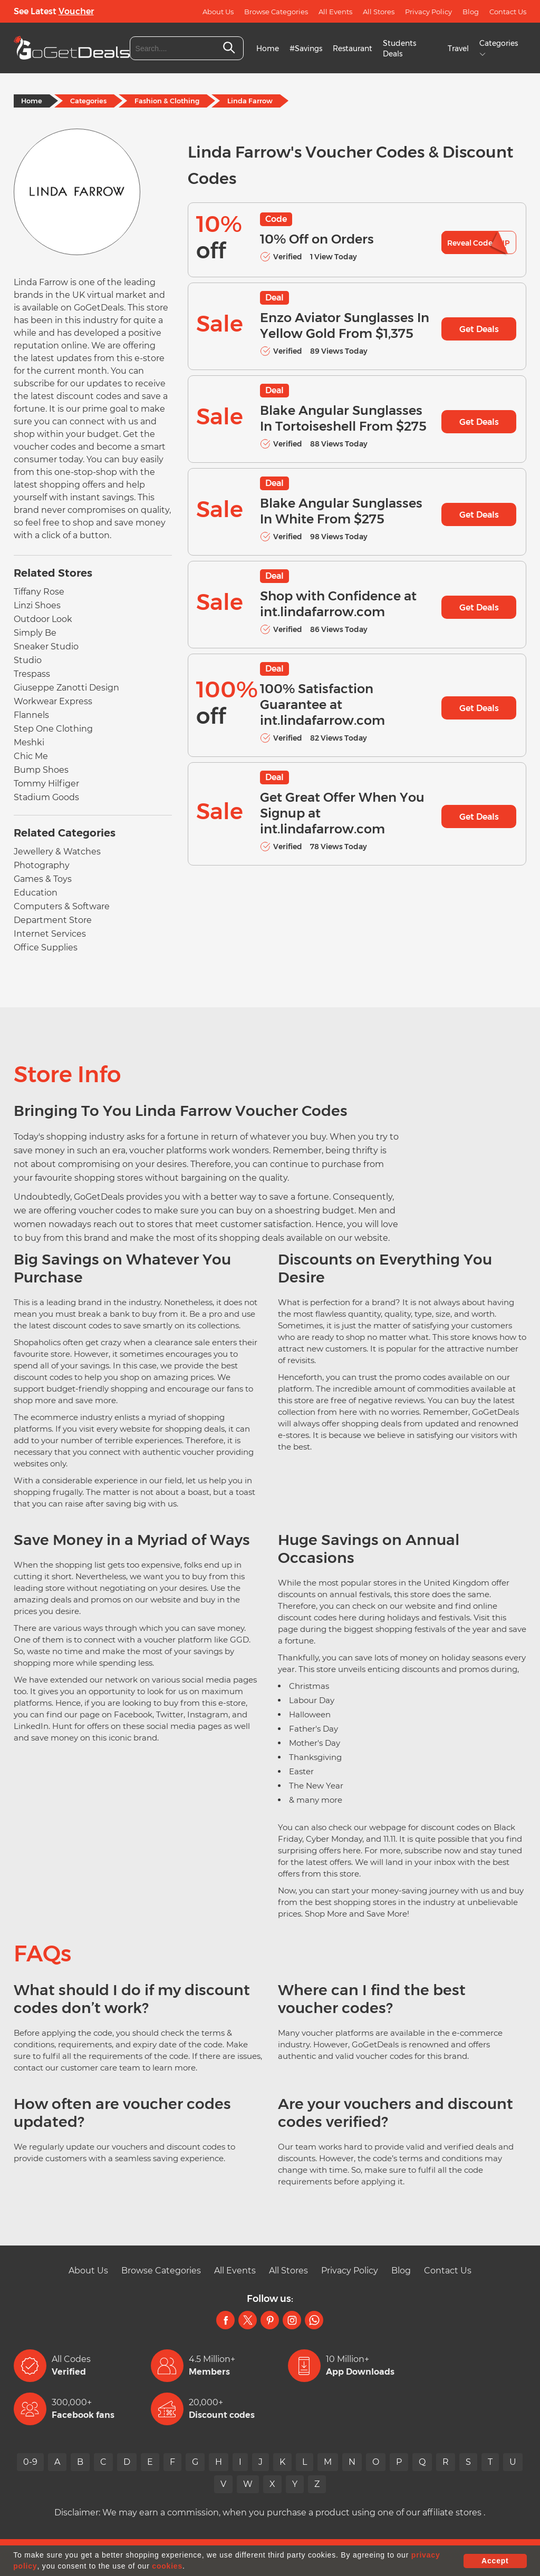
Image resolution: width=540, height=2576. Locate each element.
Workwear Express (53, 701)
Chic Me (31, 756)
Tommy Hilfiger (46, 784)
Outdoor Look (43, 619)
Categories (88, 100)
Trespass (32, 674)
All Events (335, 11)
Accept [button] (494, 2560)
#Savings (306, 48)
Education (35, 893)
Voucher (76, 11)
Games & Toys (43, 879)
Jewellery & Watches (57, 852)
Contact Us (507, 11)
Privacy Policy (428, 11)
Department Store (53, 920)
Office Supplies (46, 947)
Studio (28, 660)
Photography (42, 865)
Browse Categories (276, 11)
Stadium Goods (46, 797)
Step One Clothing (53, 729)
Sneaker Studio (46, 646)
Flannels (31, 715)
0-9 (30, 2462)
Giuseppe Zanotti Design (66, 688)
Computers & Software (62, 906)
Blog (470, 11)
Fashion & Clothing (166, 100)
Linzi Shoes (37, 605)
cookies (167, 2566)
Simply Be (35, 633)
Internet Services (50, 934)
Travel (458, 48)
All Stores (378, 11)
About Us (218, 11)
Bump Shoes (41, 770)
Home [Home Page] (31, 100)
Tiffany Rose (39, 592)
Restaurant (352, 48)
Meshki (29, 742)
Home (267, 48)
